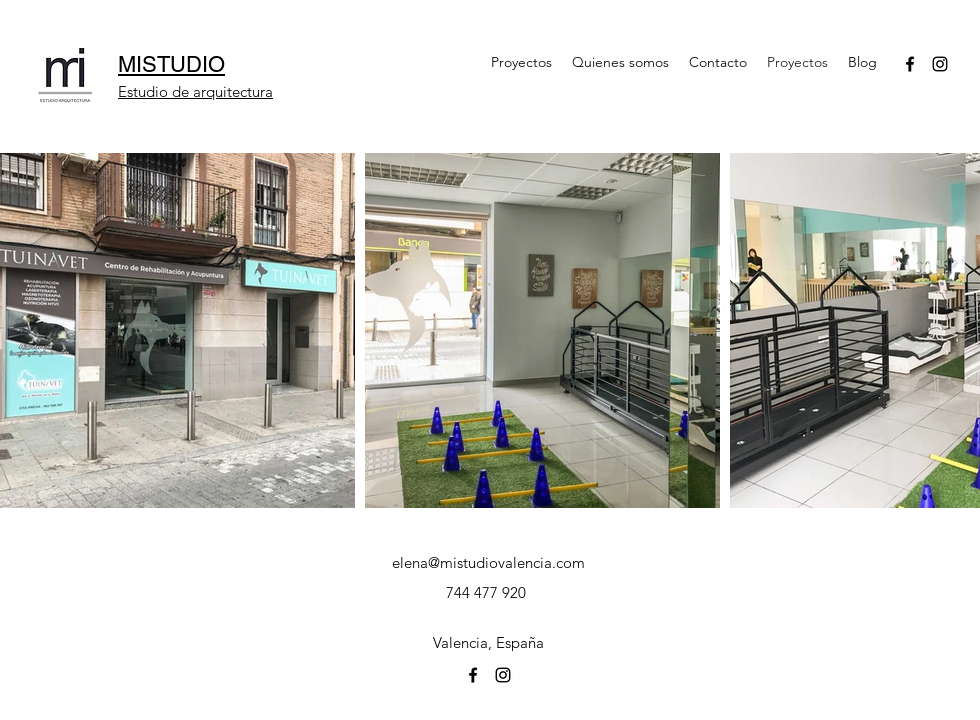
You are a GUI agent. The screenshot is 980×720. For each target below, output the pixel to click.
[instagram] (940, 64)
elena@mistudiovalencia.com (488, 562)
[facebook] (910, 64)
